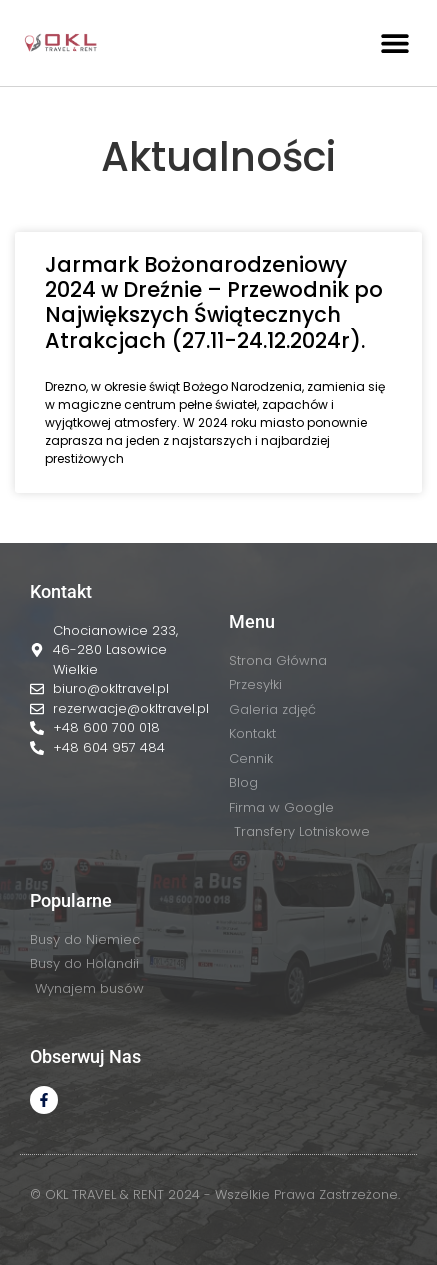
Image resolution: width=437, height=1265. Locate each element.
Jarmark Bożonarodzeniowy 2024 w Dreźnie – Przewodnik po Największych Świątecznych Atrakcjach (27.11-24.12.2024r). (214, 302)
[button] (394, 42)
